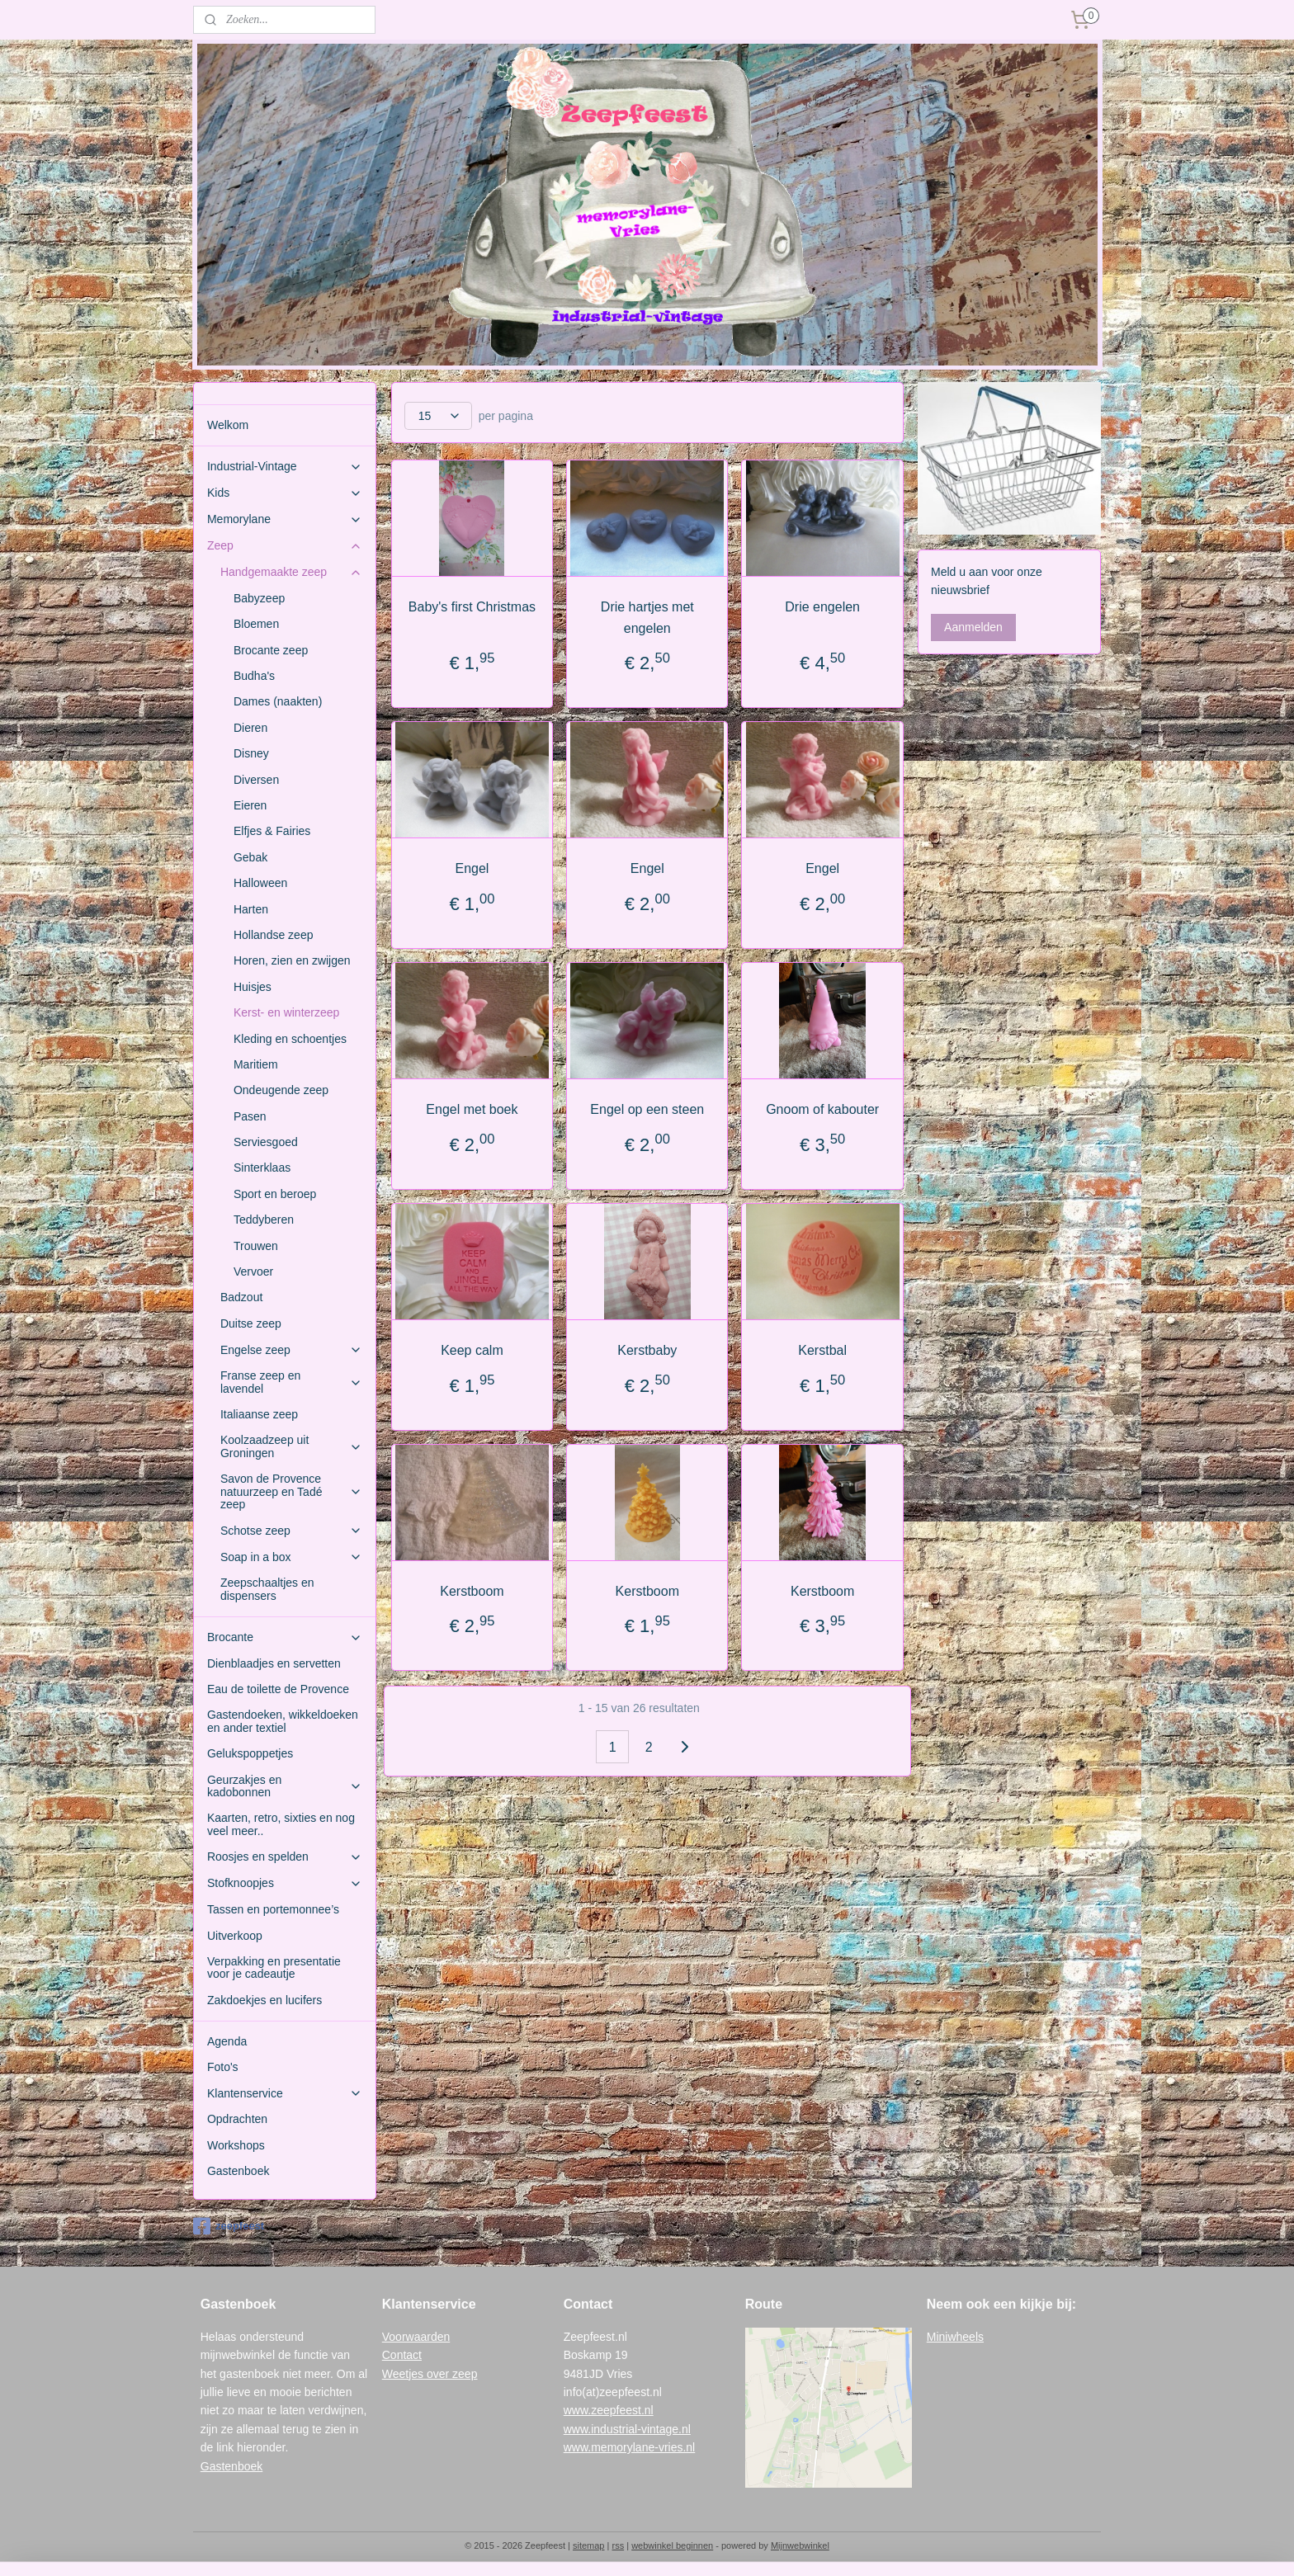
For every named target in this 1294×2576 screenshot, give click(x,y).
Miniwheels (955, 2336)
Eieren (250, 805)
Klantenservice (284, 2094)
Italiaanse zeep (259, 1414)
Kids (284, 493)
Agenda (227, 2041)
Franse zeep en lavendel (291, 1381)
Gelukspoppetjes (250, 1753)
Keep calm (472, 1350)
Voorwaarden (416, 2336)
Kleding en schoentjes (290, 1038)
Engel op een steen (647, 1109)
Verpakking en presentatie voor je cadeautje (274, 1967)
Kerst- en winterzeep (286, 1012)
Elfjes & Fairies (272, 830)
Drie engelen (822, 607)
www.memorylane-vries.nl (629, 2447)
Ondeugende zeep (281, 1090)
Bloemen (256, 623)
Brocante (284, 1637)
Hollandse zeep (274, 934)
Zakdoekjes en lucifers (264, 2000)
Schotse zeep (291, 1531)
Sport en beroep (275, 1194)
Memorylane (284, 519)
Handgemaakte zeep (291, 572)
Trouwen (256, 1246)
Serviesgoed (266, 1142)
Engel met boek (471, 1109)
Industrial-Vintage (284, 467)
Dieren (250, 727)
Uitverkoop (234, 1935)
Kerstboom (471, 1591)
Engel (472, 868)
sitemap (589, 2545)
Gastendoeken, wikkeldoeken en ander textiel (282, 1721)
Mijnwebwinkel (800, 2545)
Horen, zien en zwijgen (292, 960)
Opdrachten (237, 2118)
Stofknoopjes (284, 1883)
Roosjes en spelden (284, 1857)
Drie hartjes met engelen (647, 617)
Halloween (260, 882)
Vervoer (253, 1271)
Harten (251, 909)
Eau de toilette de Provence (278, 1689)
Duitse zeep (250, 1323)
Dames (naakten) (278, 701)
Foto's (222, 2067)
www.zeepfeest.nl (609, 2410)
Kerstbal (822, 1350)
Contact (402, 2354)
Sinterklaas (262, 1167)
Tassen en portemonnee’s (273, 1909)
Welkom (227, 425)
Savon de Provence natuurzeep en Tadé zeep (291, 1491)
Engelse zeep (291, 1350)
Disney (251, 753)
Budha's (254, 675)
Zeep (284, 546)
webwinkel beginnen (672, 2545)
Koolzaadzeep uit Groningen (291, 1446)
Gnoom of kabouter (822, 1109)
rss (618, 2545)
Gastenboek (238, 2170)
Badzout (241, 1297)
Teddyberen (264, 1219)
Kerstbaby (647, 1350)
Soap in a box (291, 1557)
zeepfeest (228, 2226)
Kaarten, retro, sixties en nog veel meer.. (281, 1824)
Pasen (250, 1116)
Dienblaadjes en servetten (274, 1663)
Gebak (250, 857)
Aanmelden (973, 627)
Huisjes (253, 986)
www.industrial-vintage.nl (627, 2429)
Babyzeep (259, 598)
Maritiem (256, 1064)
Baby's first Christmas (472, 607)
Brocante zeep (271, 650)
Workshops (236, 2145)
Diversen (256, 779)
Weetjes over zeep (430, 2373)
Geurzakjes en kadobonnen (284, 1786)
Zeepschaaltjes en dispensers (267, 1589)
